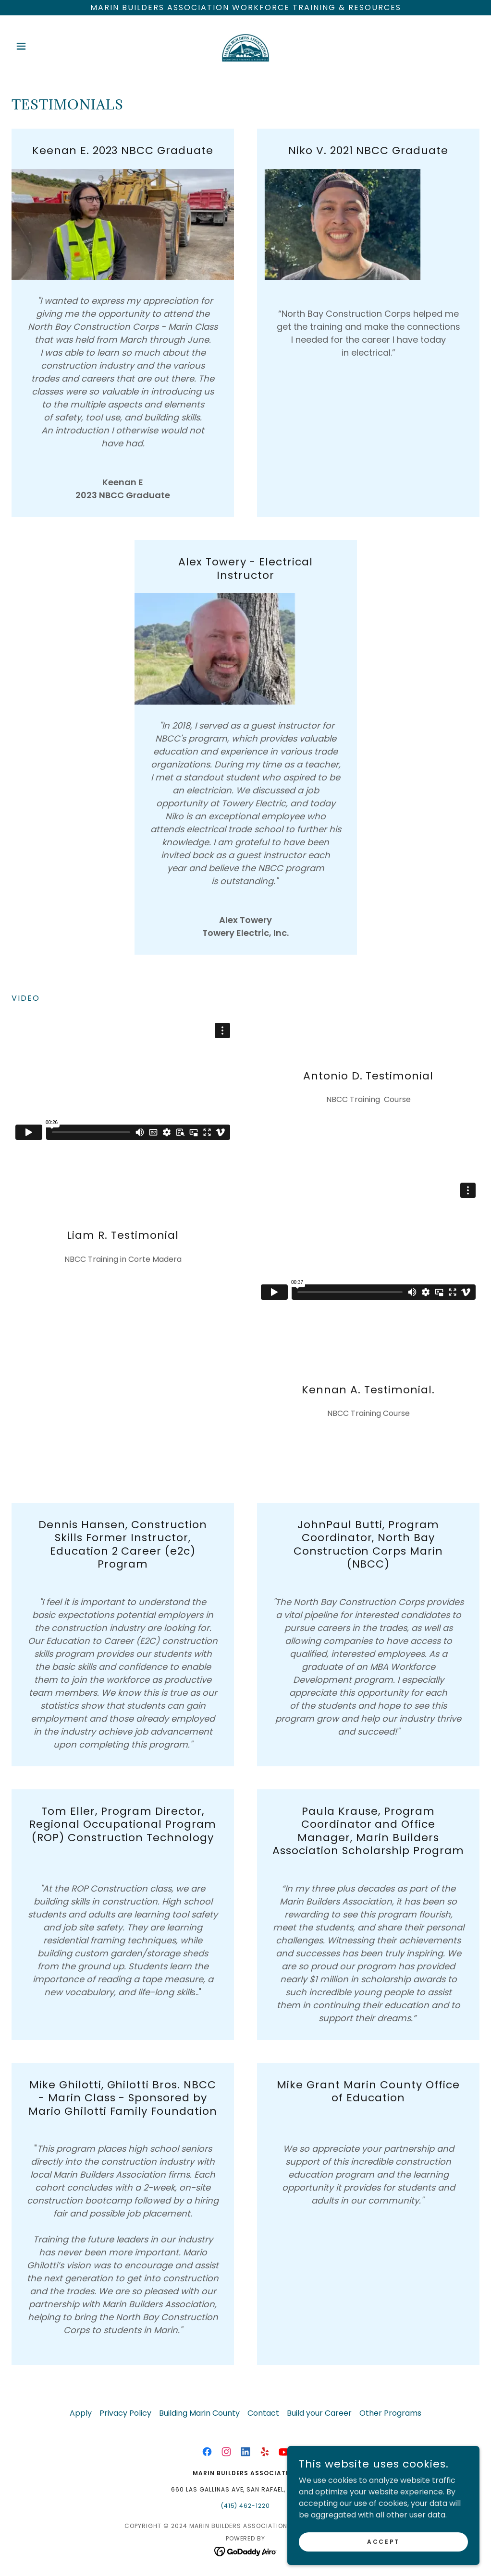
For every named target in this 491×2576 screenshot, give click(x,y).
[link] (245, 46)
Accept (383, 2541)
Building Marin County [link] (199, 2413)
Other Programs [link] (390, 2413)
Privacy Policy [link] (125, 2413)
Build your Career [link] (319, 2413)
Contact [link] (263, 2413)
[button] (47, 46)
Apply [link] (81, 2413)
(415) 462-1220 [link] (245, 2506)
